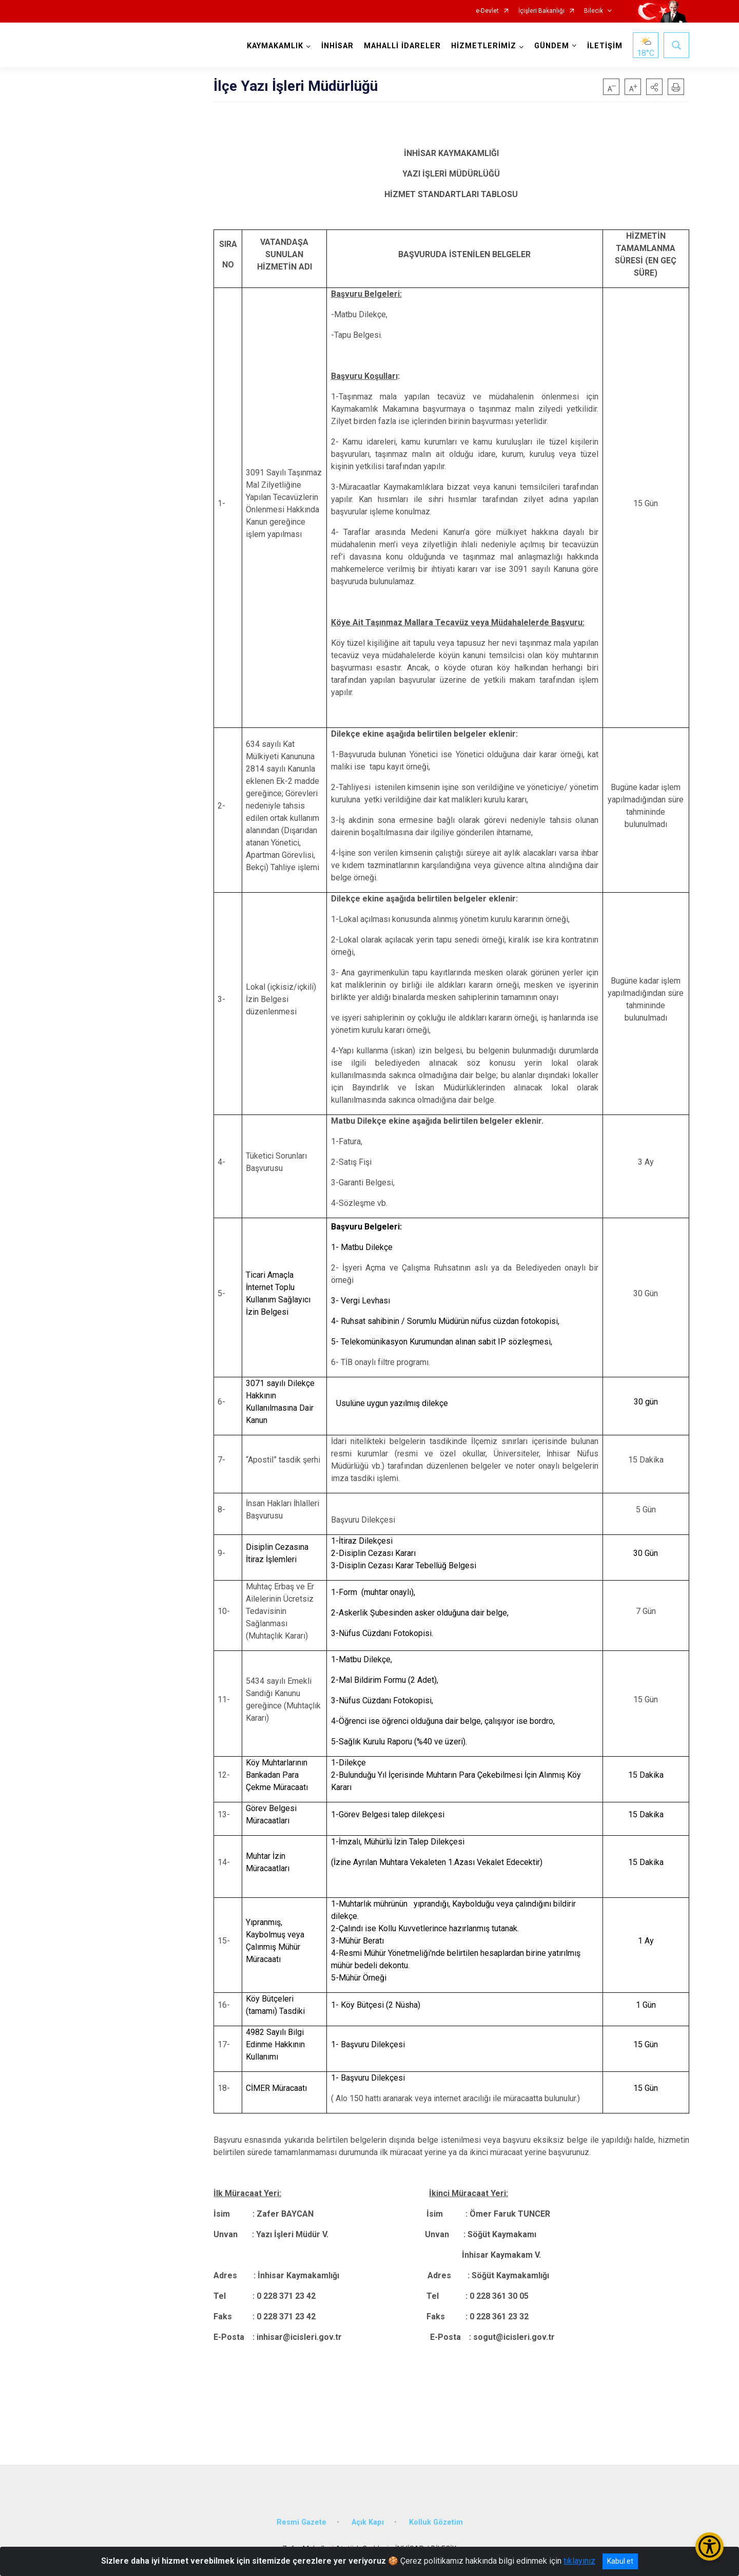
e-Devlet (487, 11)
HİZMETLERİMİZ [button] (483, 46)
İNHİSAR (337, 46)
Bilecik (593, 11)
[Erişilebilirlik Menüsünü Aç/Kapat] (709, 2546)
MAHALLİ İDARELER (402, 46)
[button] (654, 87)
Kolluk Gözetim (436, 2522)
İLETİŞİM (605, 46)
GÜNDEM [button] (551, 46)
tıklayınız (579, 2561)
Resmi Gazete (301, 2522)
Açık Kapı (368, 2522)
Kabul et (620, 2561)
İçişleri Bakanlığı (541, 11)
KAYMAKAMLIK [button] (275, 46)
